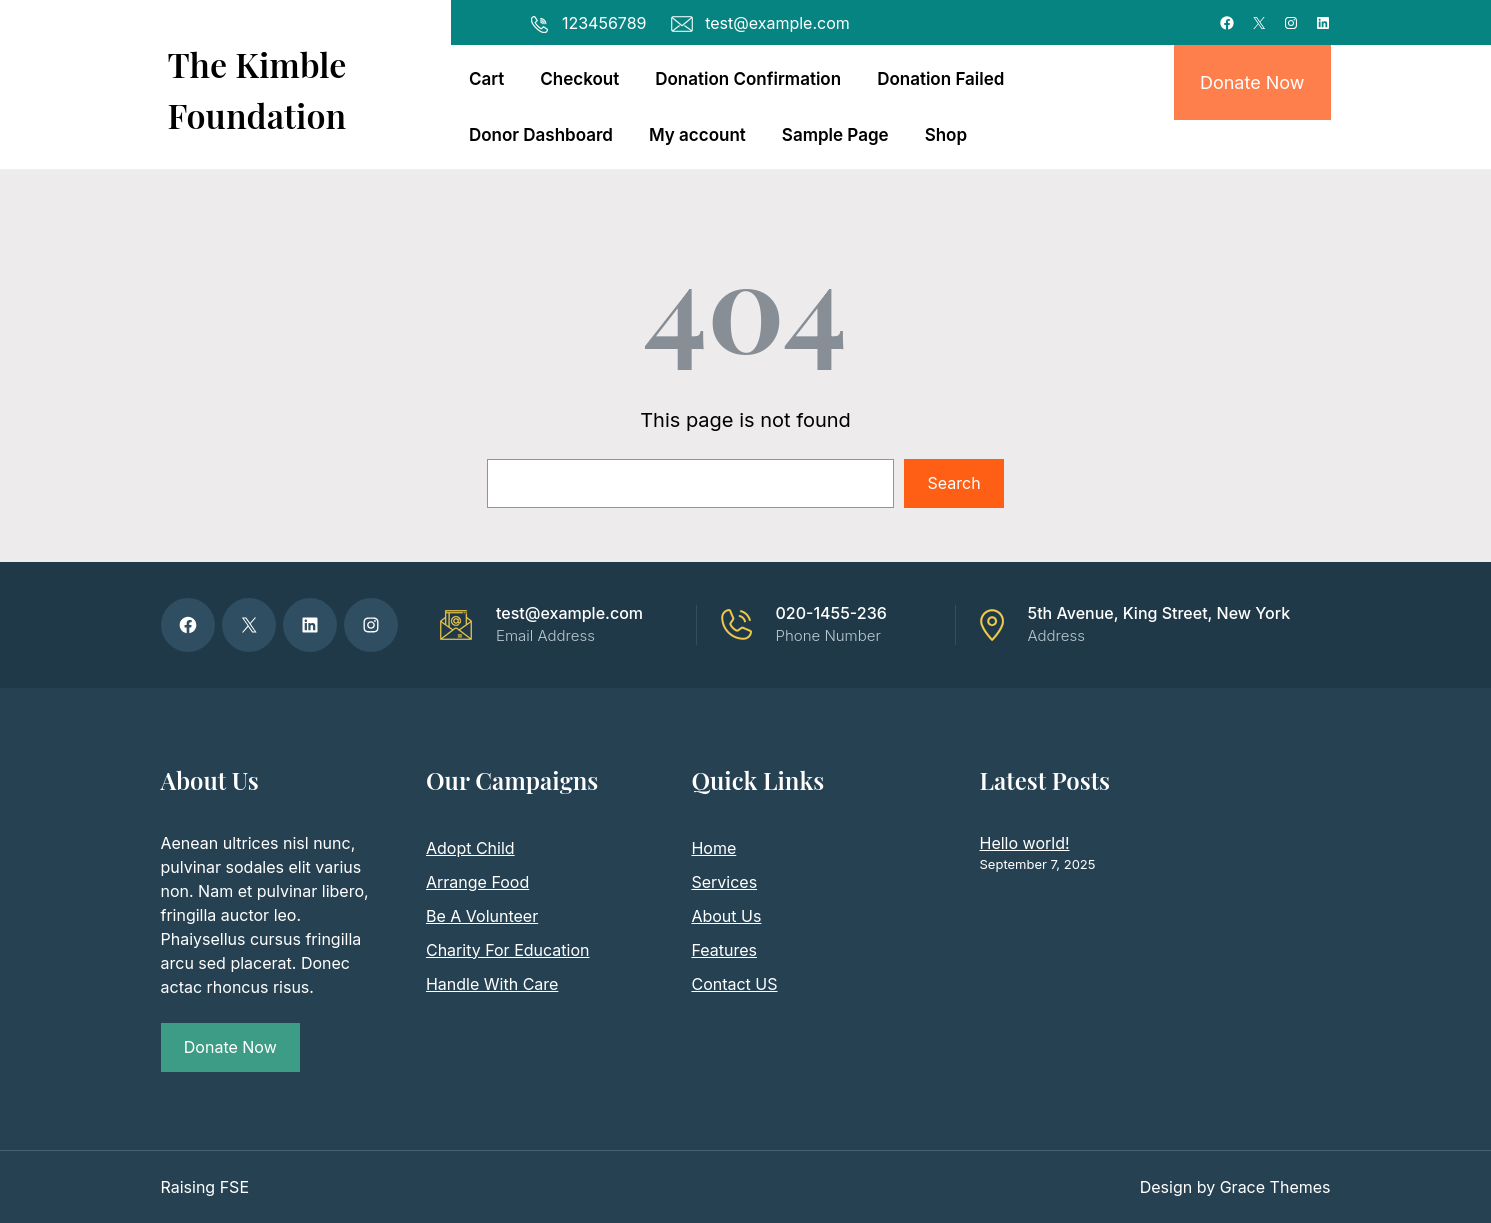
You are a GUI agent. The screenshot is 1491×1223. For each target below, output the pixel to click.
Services (724, 882)
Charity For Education (507, 950)
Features (724, 950)
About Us (726, 916)
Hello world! (1025, 843)
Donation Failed (940, 79)
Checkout (579, 79)
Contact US (734, 984)
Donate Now (1252, 82)
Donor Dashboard (541, 135)
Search (954, 483)
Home (713, 848)
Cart (486, 79)
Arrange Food (477, 882)
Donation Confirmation (748, 79)
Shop (946, 135)
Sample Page (835, 135)
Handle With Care (492, 984)
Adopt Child (470, 848)
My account (697, 135)
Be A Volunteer (482, 916)
